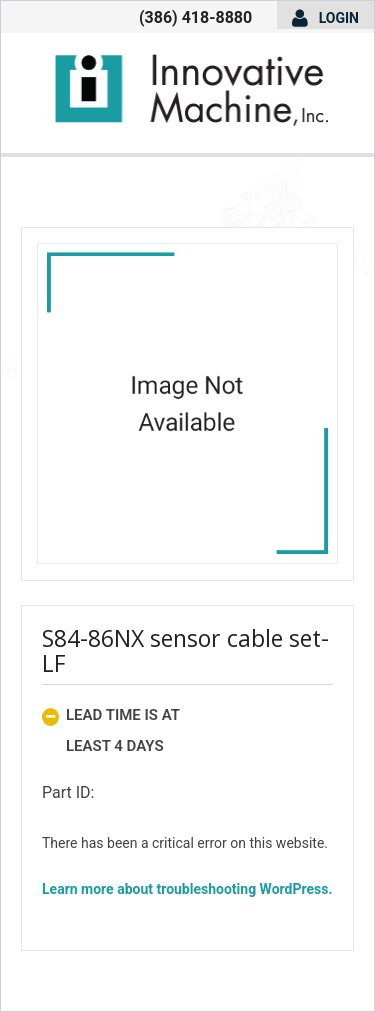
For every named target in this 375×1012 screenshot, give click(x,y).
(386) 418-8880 (195, 17)
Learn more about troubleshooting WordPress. (187, 889)
